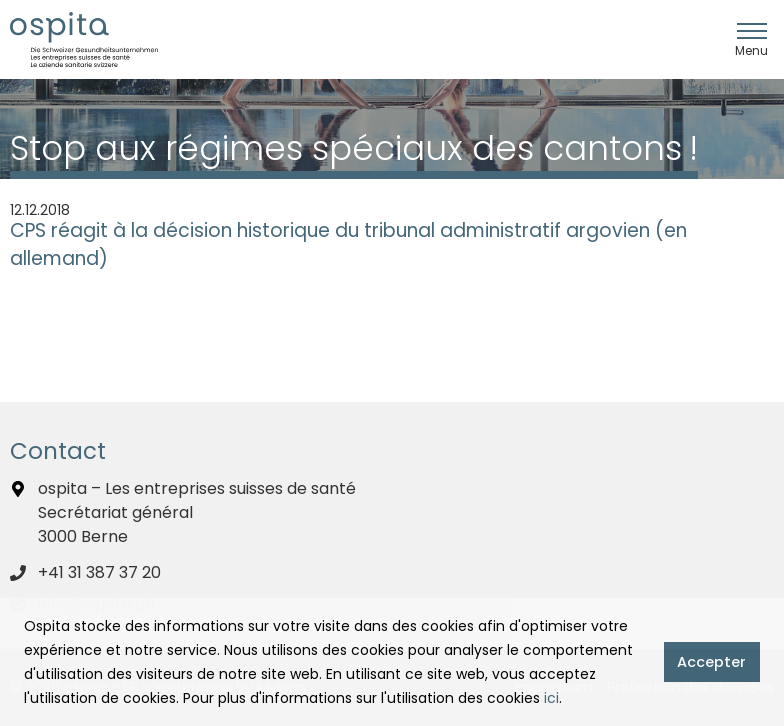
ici (551, 698)
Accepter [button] (711, 662)
